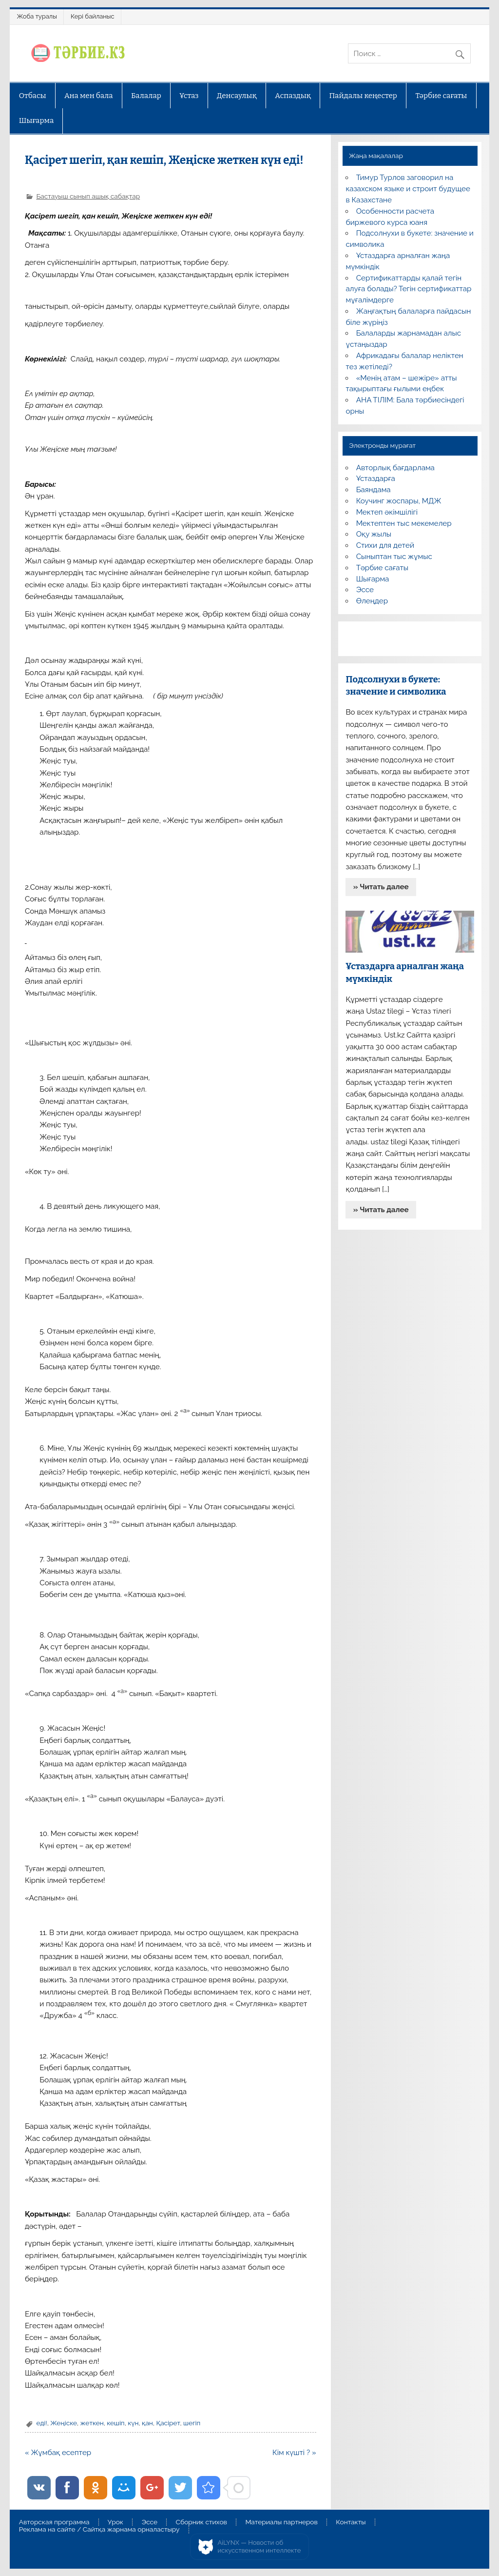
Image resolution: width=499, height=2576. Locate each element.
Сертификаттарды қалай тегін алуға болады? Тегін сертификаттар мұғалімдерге (408, 289)
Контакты (350, 2522)
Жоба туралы (37, 16)
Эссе (365, 589)
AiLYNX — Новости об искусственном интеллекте (259, 2546)
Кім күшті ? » (294, 2452)
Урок (115, 2522)
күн (133, 2423)
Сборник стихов (201, 2522)
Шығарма (36, 120)
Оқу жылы (373, 534)
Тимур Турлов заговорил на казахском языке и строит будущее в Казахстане (407, 188)
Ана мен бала (88, 95)
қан (147, 2423)
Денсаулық (237, 95)
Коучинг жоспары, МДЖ (398, 501)
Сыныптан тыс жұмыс (394, 556)
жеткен (92, 2423)
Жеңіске (63, 2423)
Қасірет (168, 2423)
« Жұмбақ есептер (58, 2452)
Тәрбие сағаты (441, 95)
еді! (41, 2423)
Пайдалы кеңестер (363, 95)
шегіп (191, 2423)
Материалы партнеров (281, 2522)
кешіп (115, 2423)
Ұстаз (188, 95)
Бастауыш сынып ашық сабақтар (88, 196)
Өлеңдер (372, 601)
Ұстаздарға (375, 478)
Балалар (146, 95)
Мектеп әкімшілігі (387, 512)
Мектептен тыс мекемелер (404, 523)
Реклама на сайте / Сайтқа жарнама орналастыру (99, 2529)
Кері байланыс (93, 16)
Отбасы (32, 95)
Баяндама (373, 489)
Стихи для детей (385, 545)
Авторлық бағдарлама (395, 467)
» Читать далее (381, 886)
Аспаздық (293, 95)
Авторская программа (54, 2522)
